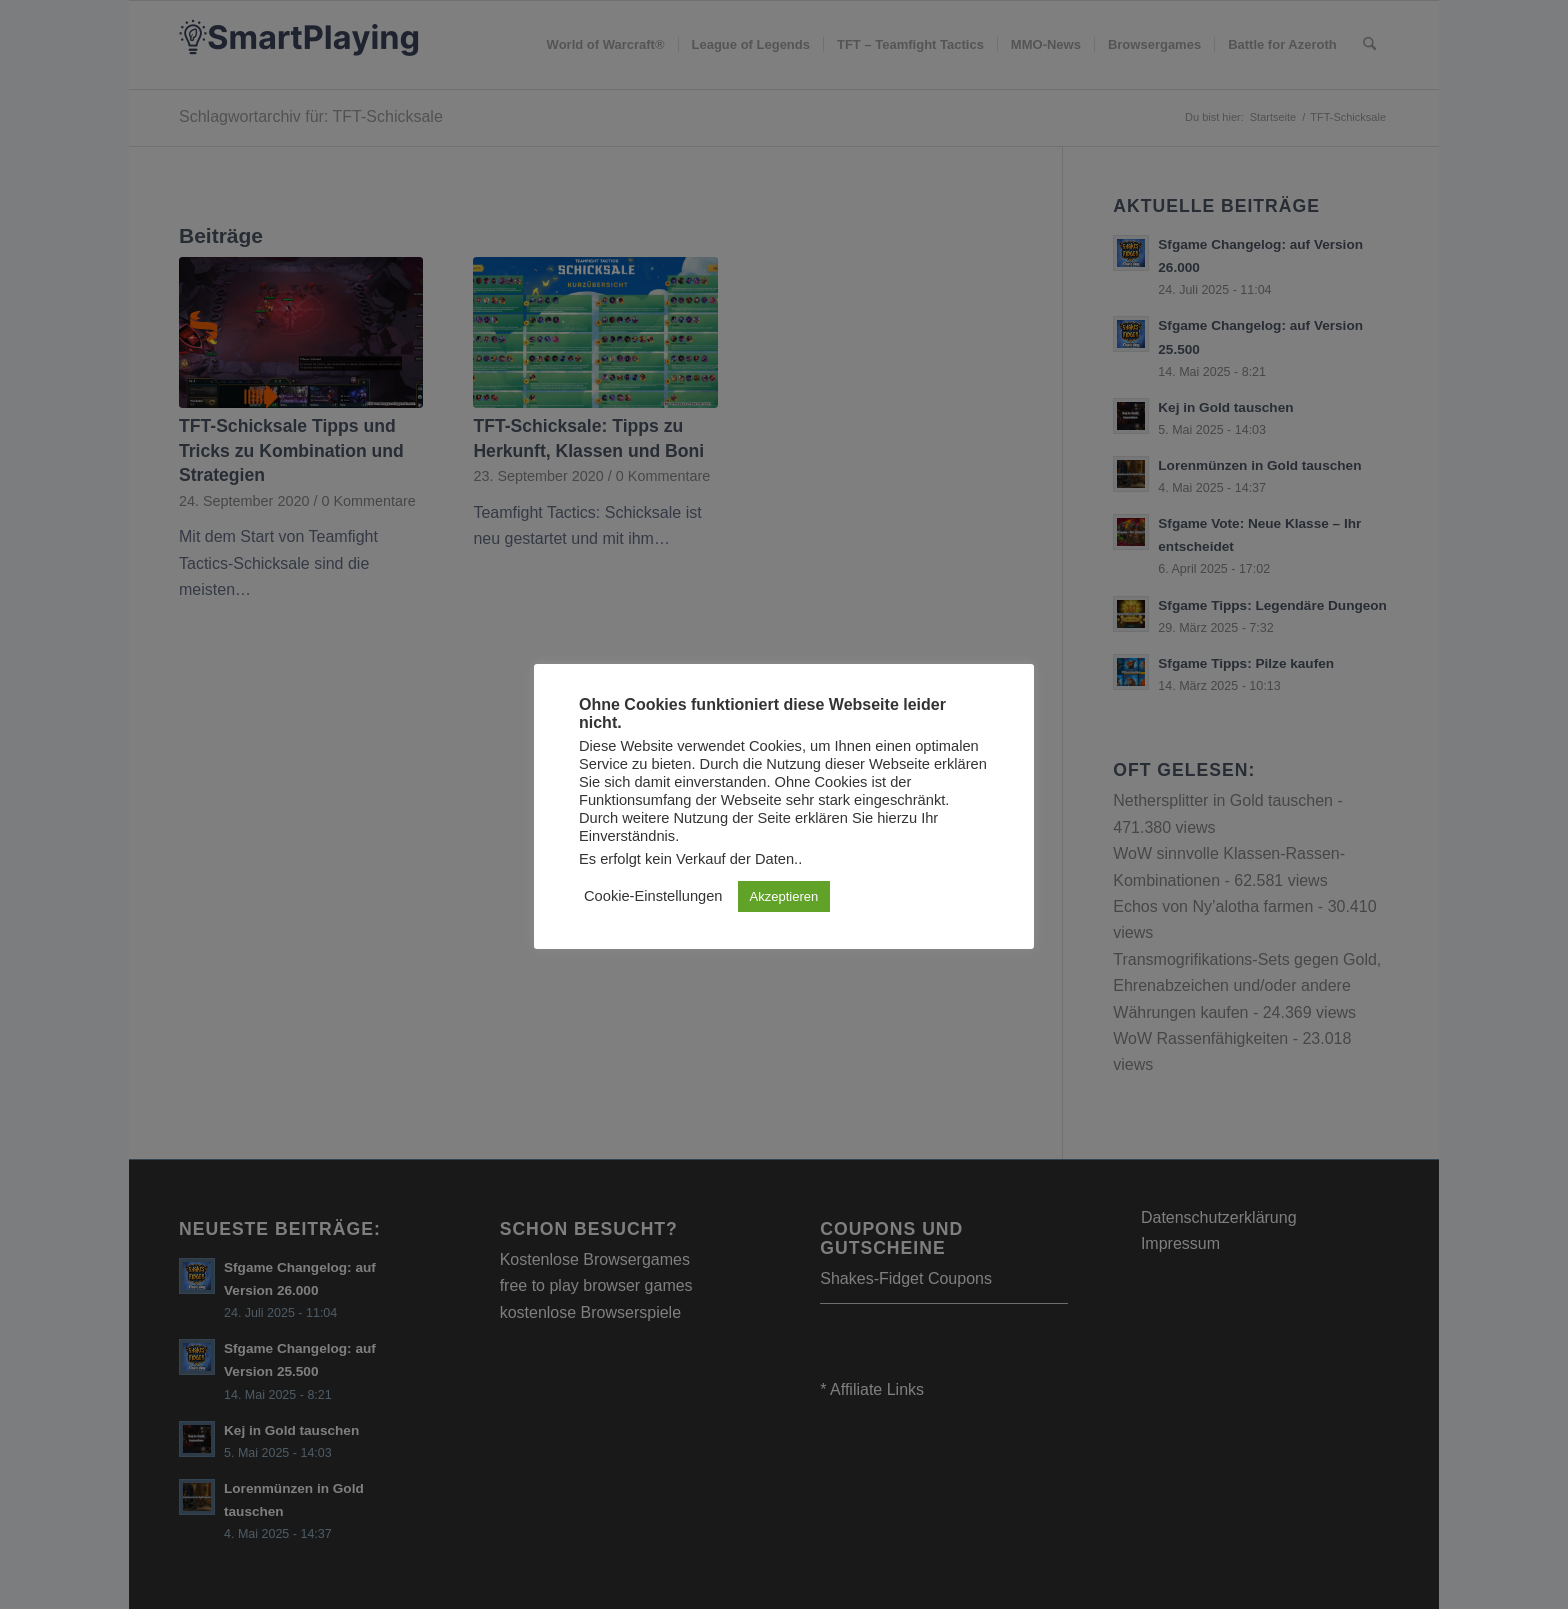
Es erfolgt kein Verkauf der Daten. (688, 859)
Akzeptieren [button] (784, 896)
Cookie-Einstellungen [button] (653, 896)
